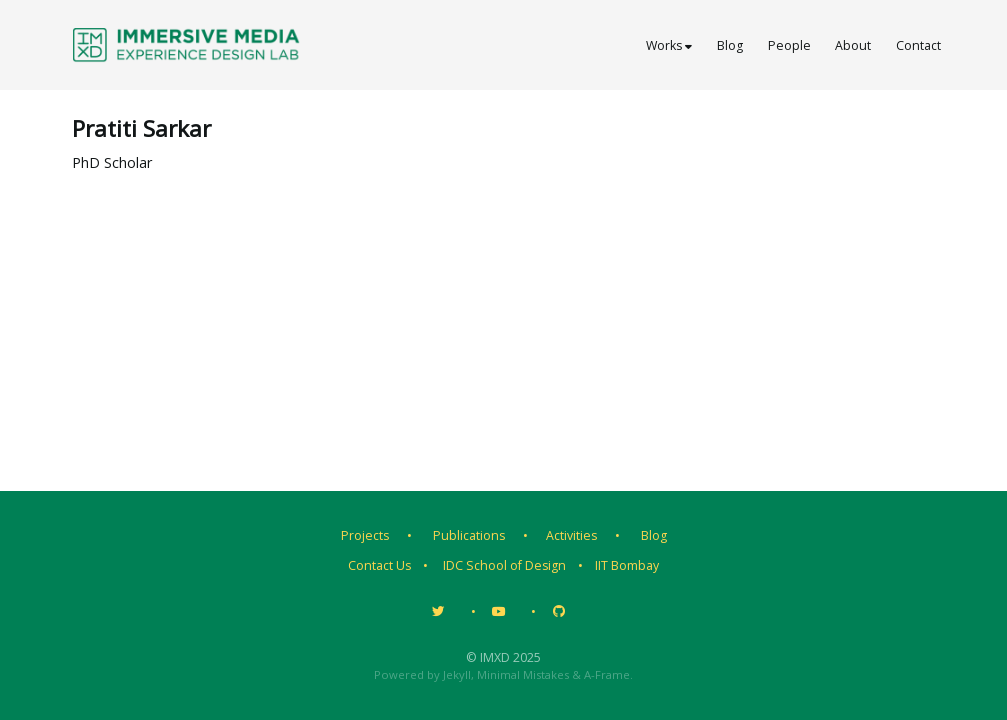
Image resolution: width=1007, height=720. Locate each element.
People (789, 45)
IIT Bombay (627, 565)
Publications (469, 535)
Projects (365, 535)
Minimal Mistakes (523, 674)
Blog (730, 45)
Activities (571, 535)
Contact (918, 45)
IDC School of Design (504, 565)
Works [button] (669, 45)
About (853, 45)
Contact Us (379, 565)
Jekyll (457, 674)
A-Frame (607, 674)
